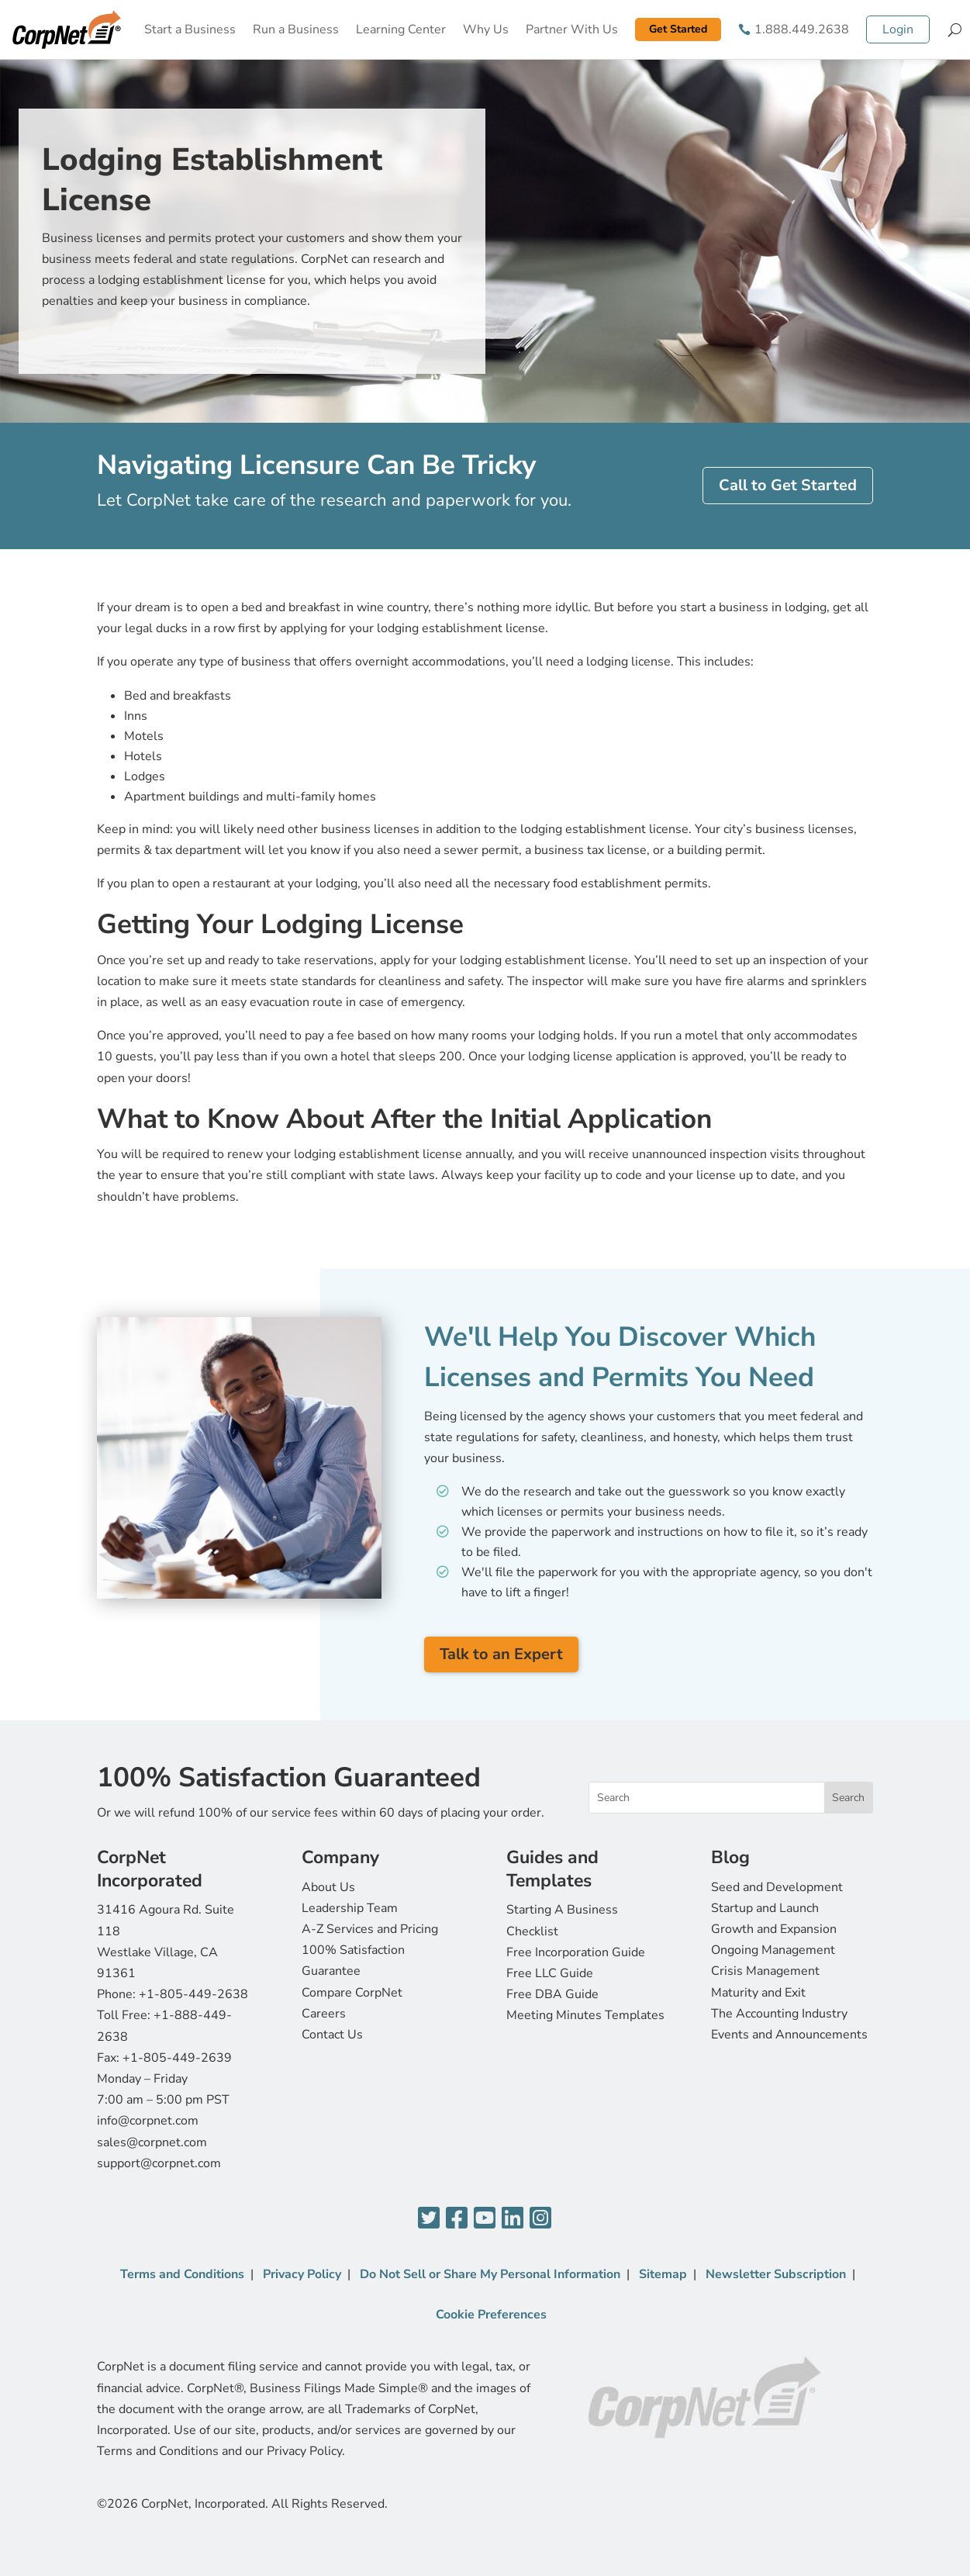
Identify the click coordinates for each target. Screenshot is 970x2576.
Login (897, 29)
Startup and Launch (765, 1908)
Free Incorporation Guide (575, 1952)
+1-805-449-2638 (193, 1994)
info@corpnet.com (147, 2120)
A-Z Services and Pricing (370, 1929)
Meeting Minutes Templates (585, 2015)
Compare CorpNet (352, 1992)
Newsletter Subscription (776, 2274)
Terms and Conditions (182, 2274)
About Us (328, 1887)
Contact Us (332, 2034)
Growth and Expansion (774, 1929)
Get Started (678, 29)
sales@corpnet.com (152, 2142)
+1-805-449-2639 (177, 2057)
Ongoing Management (773, 1950)
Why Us (486, 29)
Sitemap (663, 2274)
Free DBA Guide (552, 1994)
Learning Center (401, 29)
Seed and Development (777, 1887)
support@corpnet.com (159, 2163)
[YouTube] (484, 2218)
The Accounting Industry (779, 2013)
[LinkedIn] (512, 2218)
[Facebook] (457, 2218)
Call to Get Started (788, 485)
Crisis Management (765, 1971)
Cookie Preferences (491, 2314)
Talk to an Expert (501, 1654)
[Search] (954, 29)
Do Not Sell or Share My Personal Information (490, 2274)
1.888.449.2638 (801, 29)
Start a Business (190, 29)
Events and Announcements (789, 2034)
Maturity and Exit (758, 1992)
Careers (324, 2013)
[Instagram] (540, 2218)
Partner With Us (572, 29)
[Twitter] (429, 2218)
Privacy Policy (302, 2274)
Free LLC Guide (549, 1973)
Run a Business (296, 29)
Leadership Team (350, 1908)
